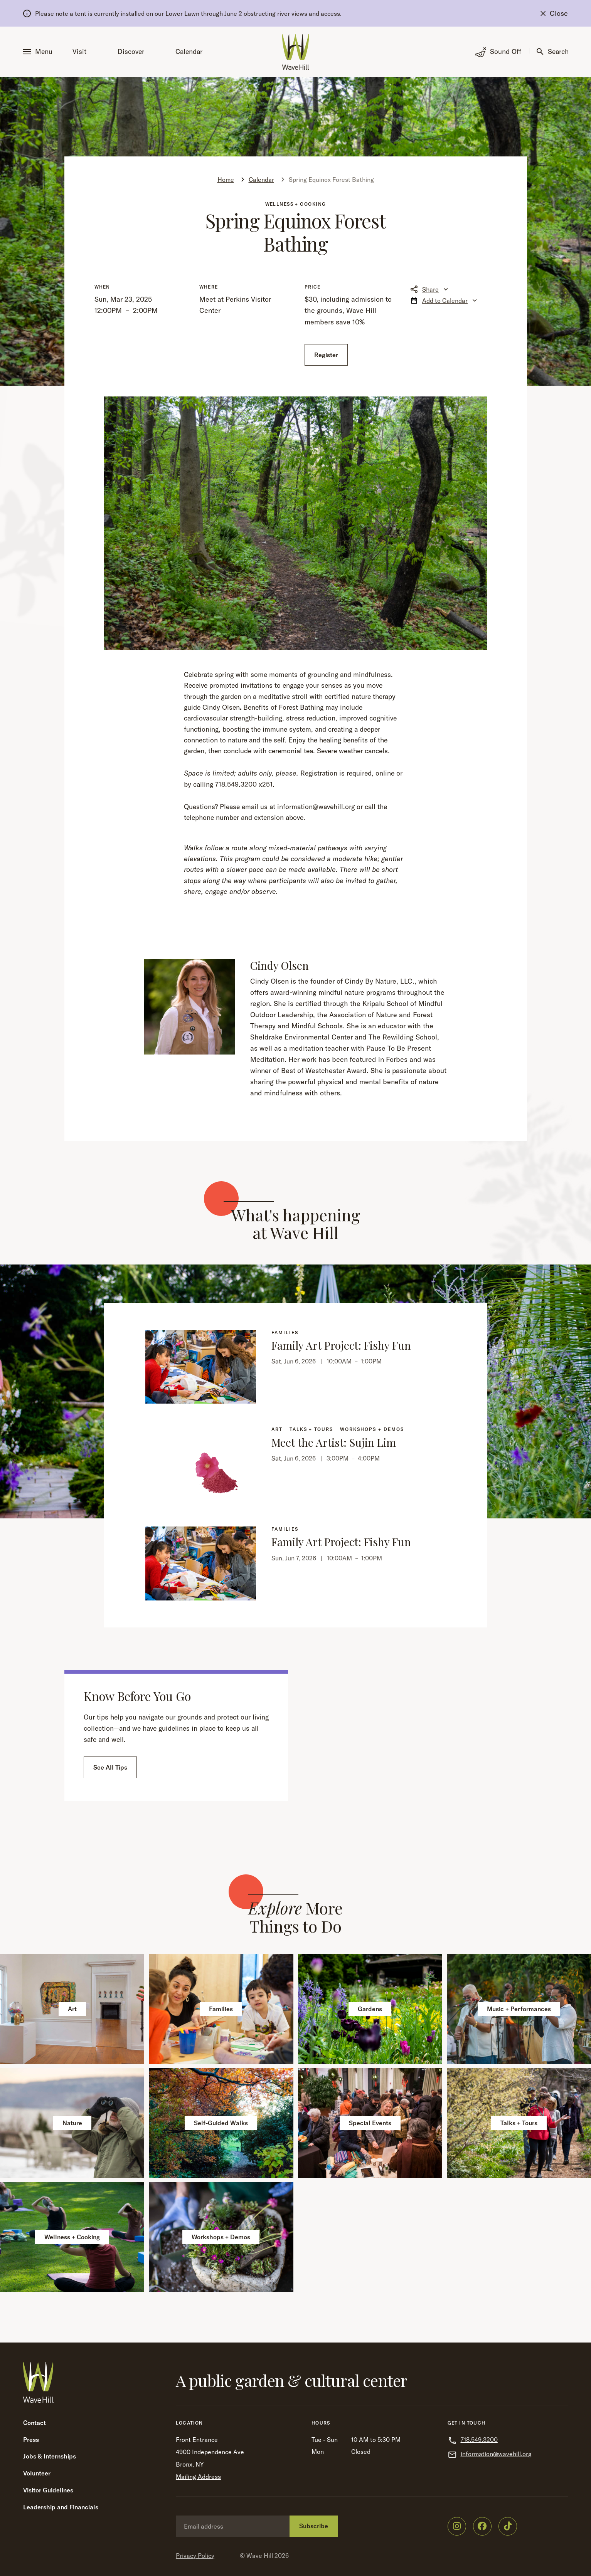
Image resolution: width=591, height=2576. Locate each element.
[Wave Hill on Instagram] (457, 2526)
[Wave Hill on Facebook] (482, 2526)
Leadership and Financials (60, 2507)
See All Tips (110, 1767)
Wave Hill (259, 2555)
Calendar (188, 51)
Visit (79, 51)
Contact (34, 2423)
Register (326, 355)
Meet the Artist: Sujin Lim (333, 1442)
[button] (39, 52)
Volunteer (37, 2473)
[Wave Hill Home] (295, 52)
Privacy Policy (195, 2555)
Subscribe (313, 2526)
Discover (131, 51)
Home (225, 179)
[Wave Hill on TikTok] (507, 2526)
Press (31, 2439)
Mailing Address (198, 2476)
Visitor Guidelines (48, 2490)
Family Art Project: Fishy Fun (341, 1345)
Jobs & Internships (49, 2456)
